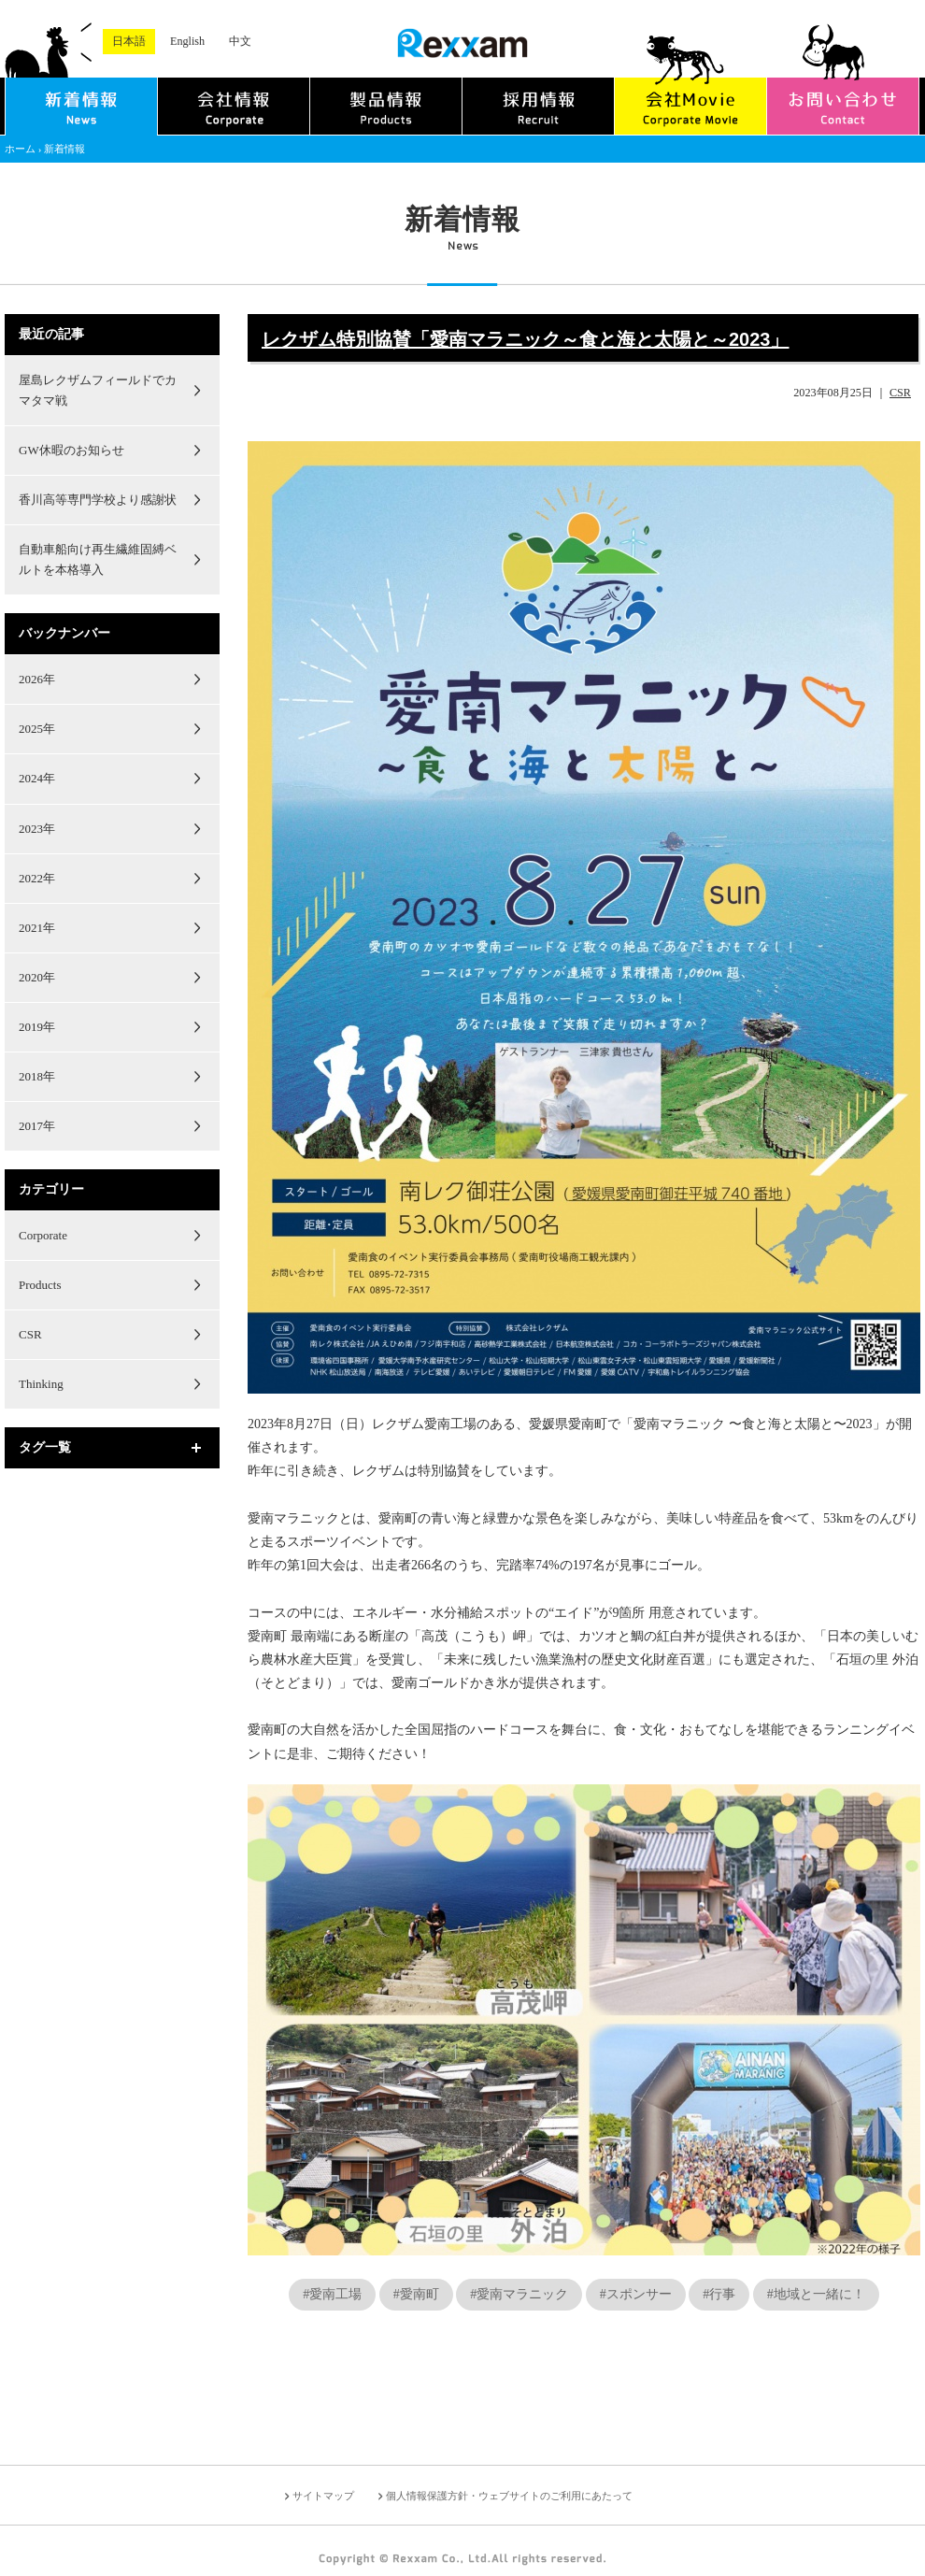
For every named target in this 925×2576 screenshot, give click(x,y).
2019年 (37, 1027)
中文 (240, 41)
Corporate (43, 1235)
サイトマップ (323, 2495)
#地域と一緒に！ (816, 2294)
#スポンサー (636, 2294)
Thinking (41, 1384)
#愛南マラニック (519, 2294)
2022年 (37, 878)
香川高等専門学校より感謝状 (98, 500)
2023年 (37, 829)
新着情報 (64, 148)
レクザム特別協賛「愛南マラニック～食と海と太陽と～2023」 (526, 339)
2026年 (37, 679)
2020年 (37, 977)
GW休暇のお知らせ (71, 450)
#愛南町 (416, 2294)
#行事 (719, 2294)
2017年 (37, 1126)
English (187, 41)
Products (40, 1285)
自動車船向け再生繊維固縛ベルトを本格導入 (98, 559)
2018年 (37, 1076)
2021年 (37, 928)
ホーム (20, 148)
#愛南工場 (332, 2294)
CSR (900, 392)
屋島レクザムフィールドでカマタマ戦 (98, 390)
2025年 (37, 729)
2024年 (37, 778)
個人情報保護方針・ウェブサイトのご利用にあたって (509, 2495)
